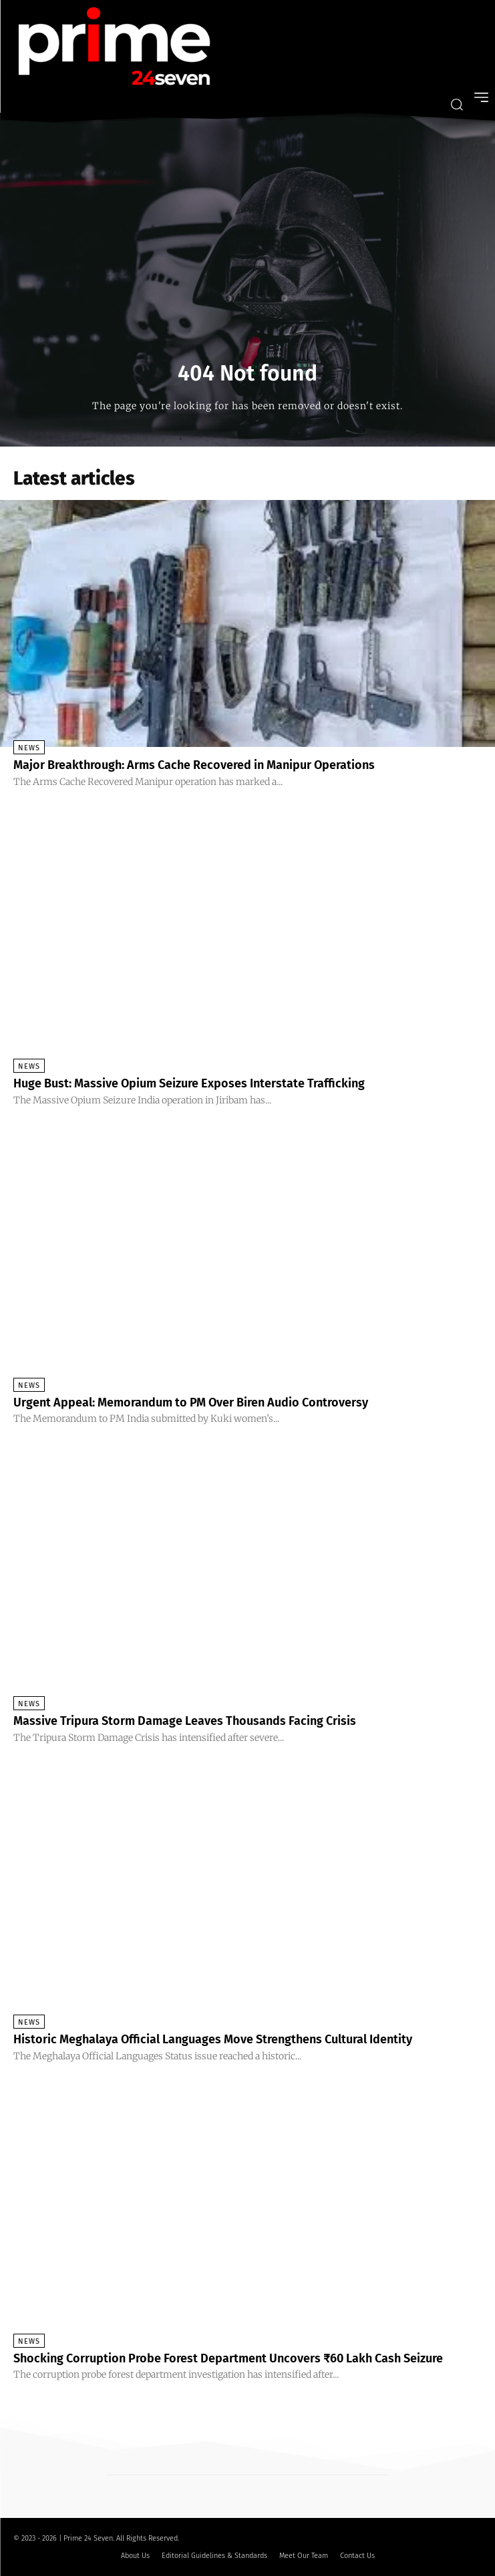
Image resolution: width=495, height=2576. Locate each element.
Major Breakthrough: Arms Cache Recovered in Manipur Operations (194, 765)
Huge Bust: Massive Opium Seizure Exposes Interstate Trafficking (189, 1083)
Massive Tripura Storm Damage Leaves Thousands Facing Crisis (184, 1721)
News (29, 748)
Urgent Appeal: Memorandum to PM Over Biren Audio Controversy (190, 1402)
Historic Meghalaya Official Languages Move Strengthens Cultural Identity (212, 2039)
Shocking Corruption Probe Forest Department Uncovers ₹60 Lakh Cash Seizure (228, 2358)
